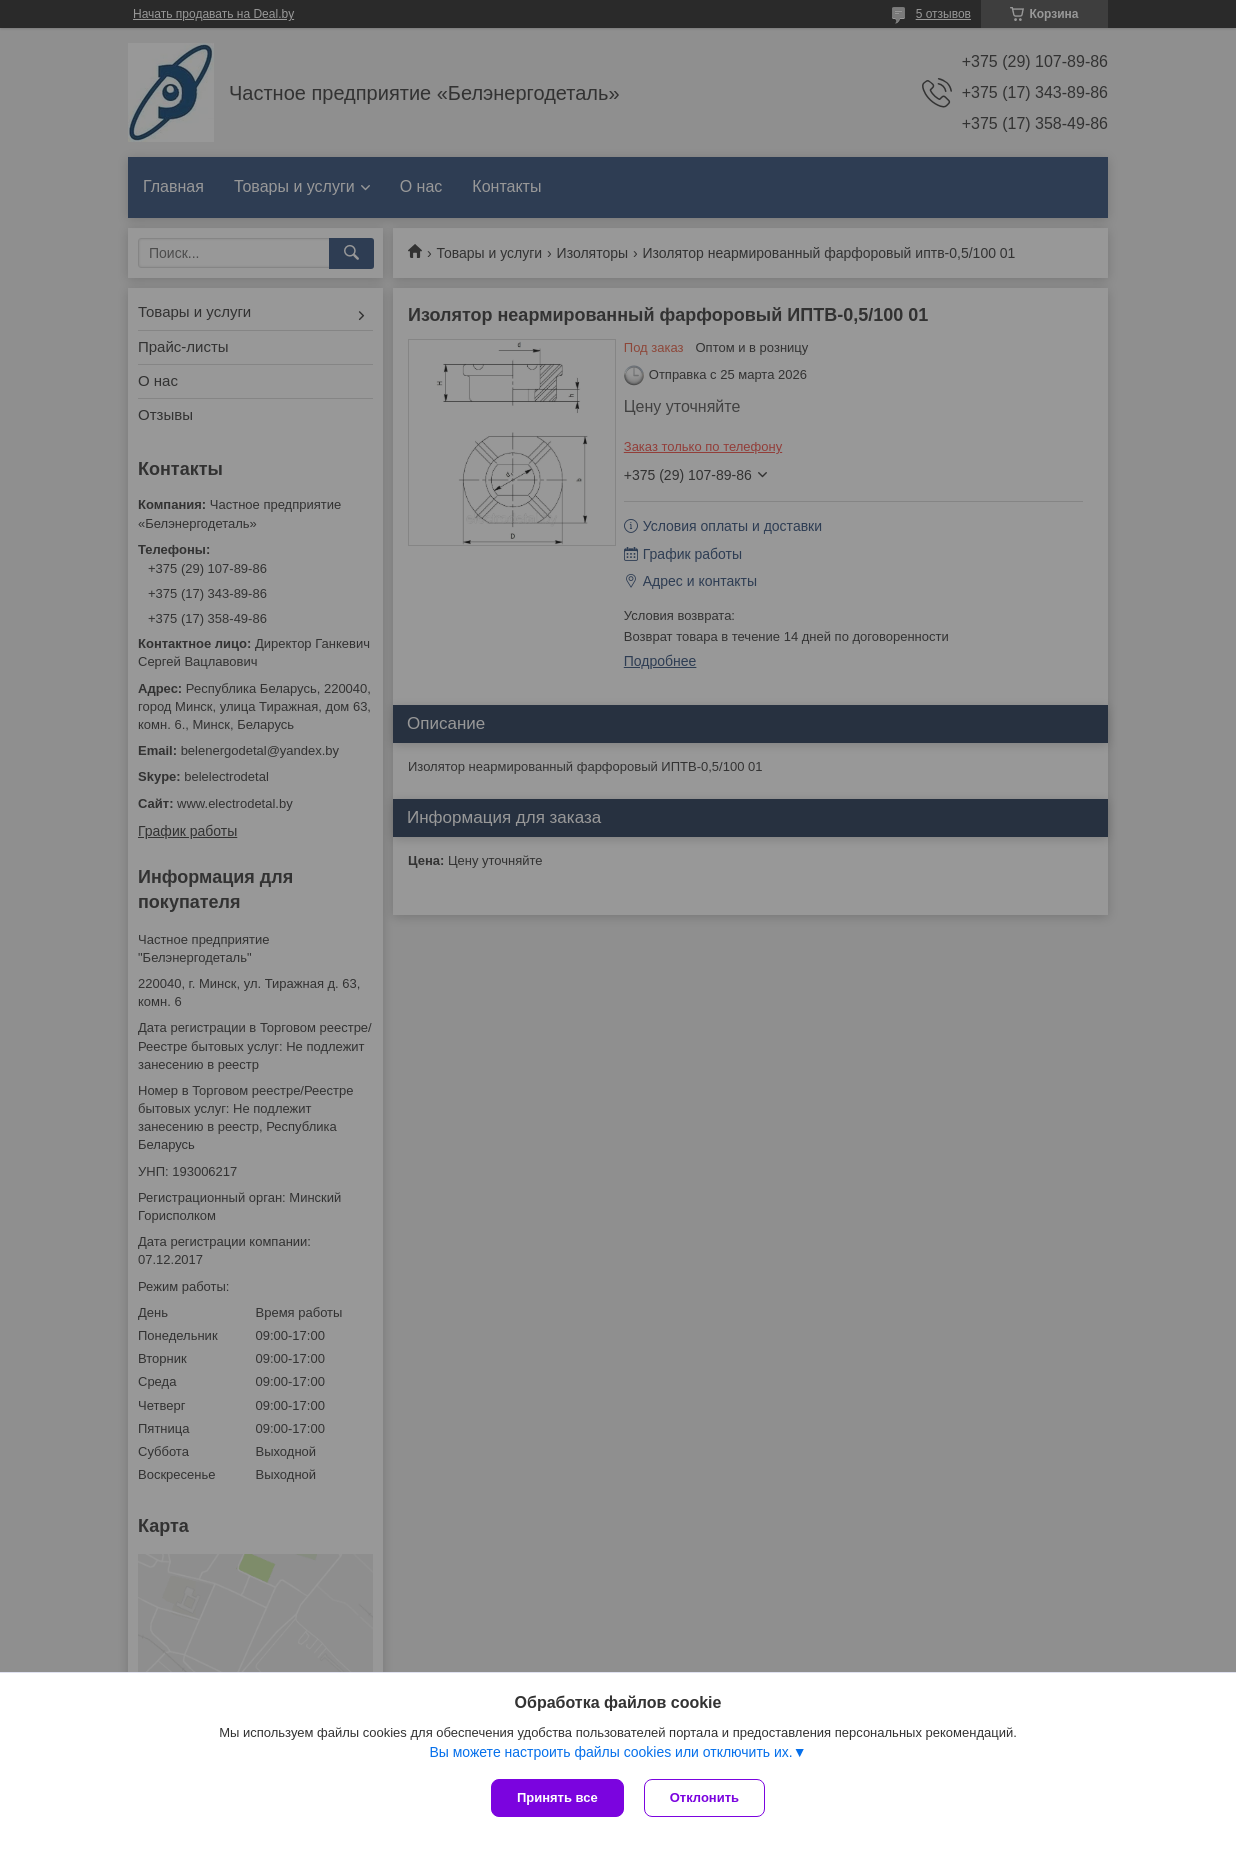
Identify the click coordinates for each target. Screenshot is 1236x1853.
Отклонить (704, 1797)
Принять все (557, 1797)
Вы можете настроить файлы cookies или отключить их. (610, 1752)
